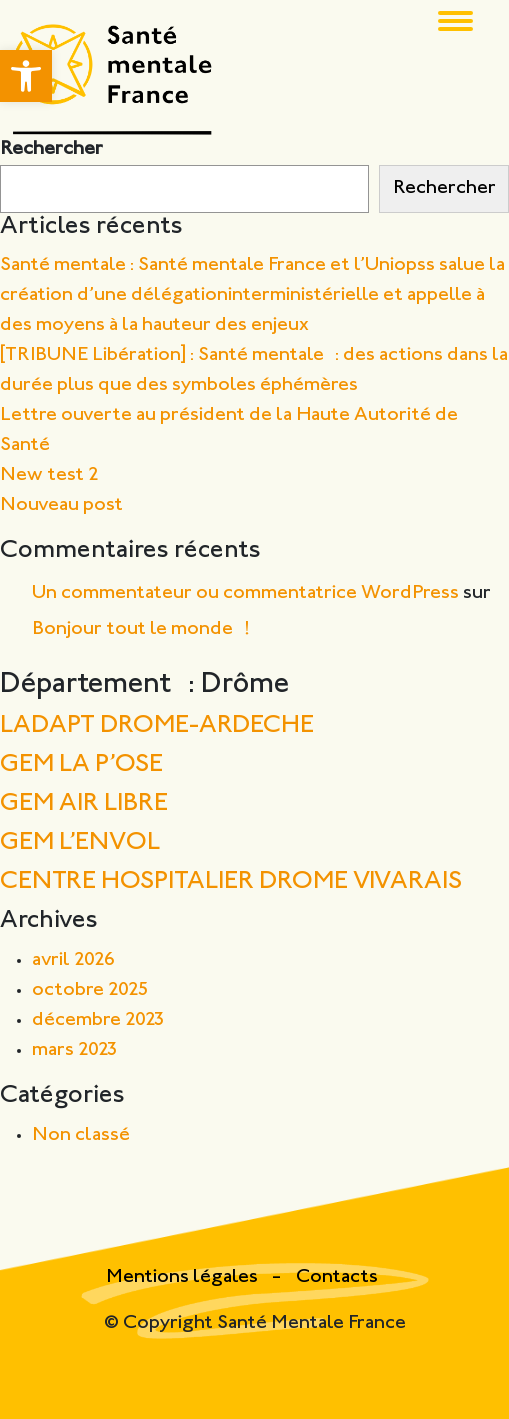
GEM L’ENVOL (80, 843)
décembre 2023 (98, 1020)
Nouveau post (61, 505)
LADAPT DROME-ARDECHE (157, 726)
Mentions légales (184, 1277)
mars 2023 (75, 1050)
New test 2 (49, 475)
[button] (26, 76)
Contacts (337, 1277)
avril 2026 (73, 960)
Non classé (81, 1135)
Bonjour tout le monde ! (141, 629)
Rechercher (51, 149)
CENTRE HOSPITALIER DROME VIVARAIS (231, 882)
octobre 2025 (90, 990)
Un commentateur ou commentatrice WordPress (245, 593)
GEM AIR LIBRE (84, 804)
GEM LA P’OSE (81, 765)
